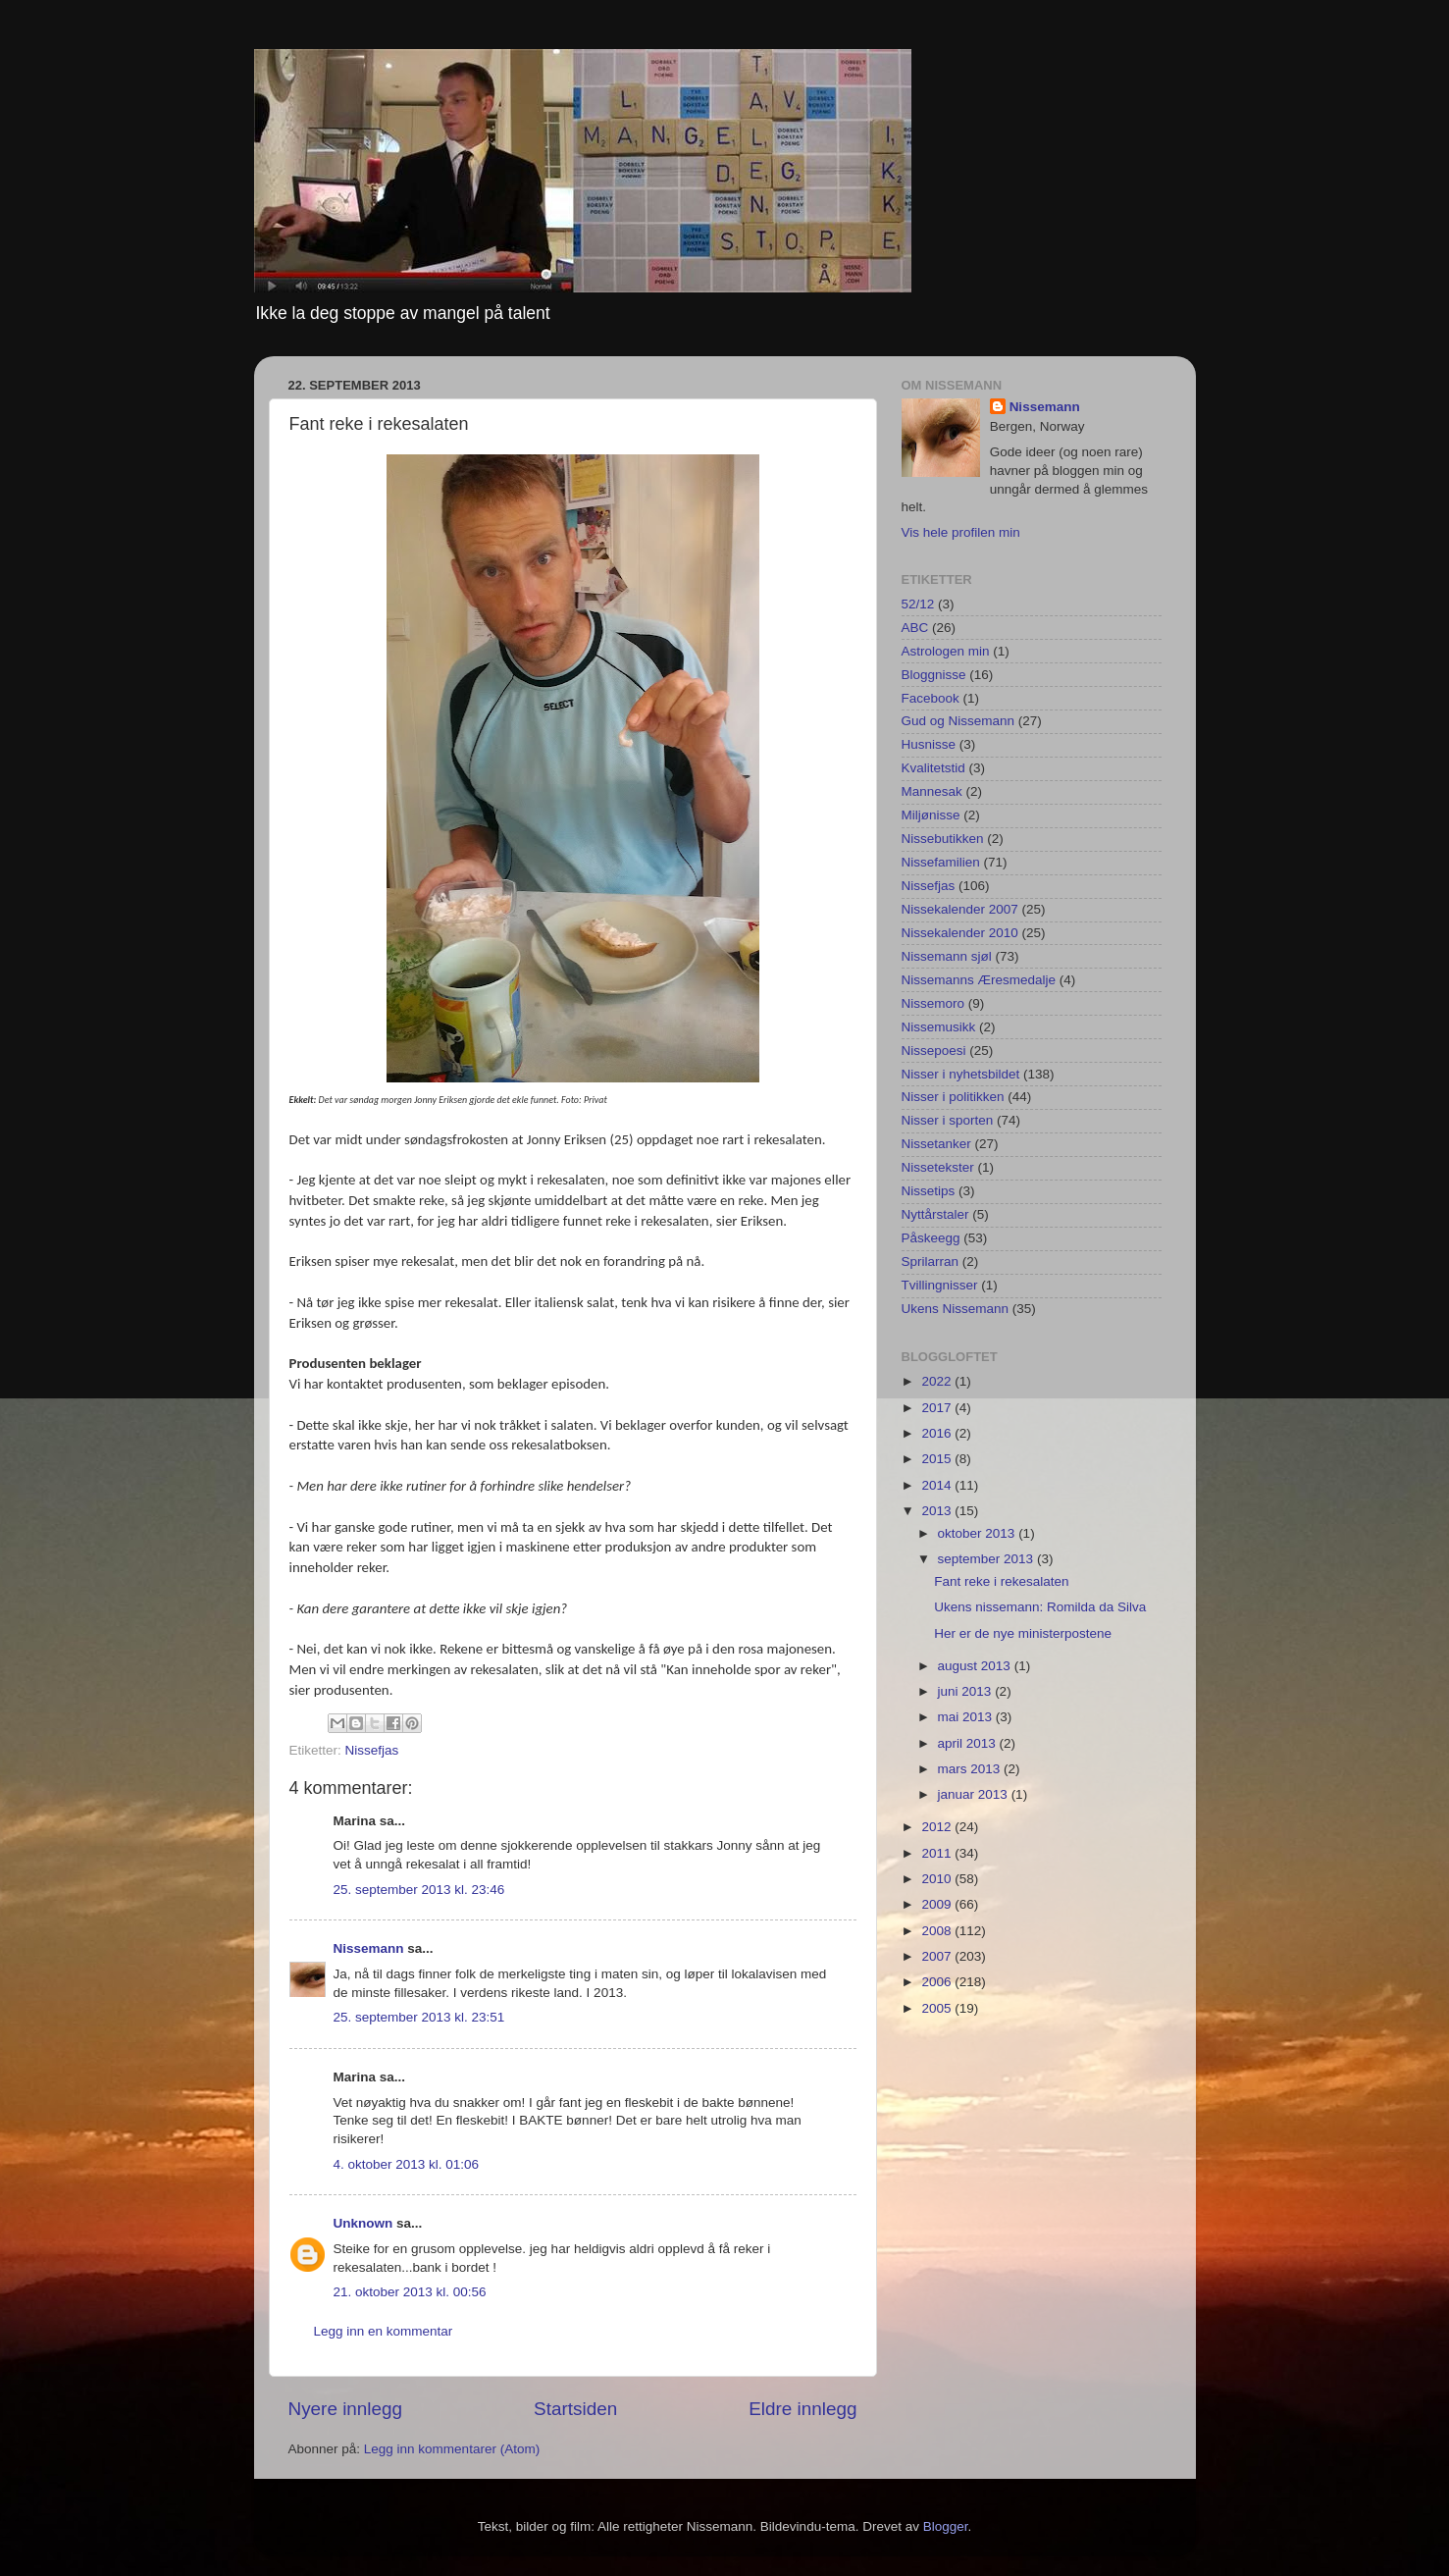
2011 (938, 1853)
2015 (938, 1458)
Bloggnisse (934, 674)
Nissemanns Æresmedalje (979, 980)
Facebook (930, 698)
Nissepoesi (934, 1050)
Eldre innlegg (802, 2408)
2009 (938, 1904)
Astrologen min (946, 651)
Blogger (945, 2526)
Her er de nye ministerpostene (1023, 1633)
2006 (938, 1981)
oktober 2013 (978, 1533)
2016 (938, 1433)
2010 (938, 1878)
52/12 (918, 604)
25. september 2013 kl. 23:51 (419, 2017)
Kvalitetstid (933, 768)
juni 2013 (967, 1691)
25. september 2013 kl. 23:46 (419, 1889)
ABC (915, 627)
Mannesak (932, 791)
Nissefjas (372, 1750)
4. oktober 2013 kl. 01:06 (407, 2164)
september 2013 (987, 1558)
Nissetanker (936, 1143)
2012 (938, 1826)
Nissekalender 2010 (960, 932)
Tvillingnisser (940, 1285)
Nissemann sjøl (947, 956)
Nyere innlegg (345, 2408)
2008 (938, 1930)
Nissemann (369, 1948)
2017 (938, 1407)
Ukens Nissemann (955, 1308)
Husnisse (929, 744)
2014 (938, 1485)
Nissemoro (933, 1003)
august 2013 (976, 1665)
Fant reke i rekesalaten (1001, 1581)
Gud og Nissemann (958, 720)
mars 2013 (971, 1768)
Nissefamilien (941, 862)
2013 (938, 1510)
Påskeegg (931, 1238)
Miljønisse (931, 815)
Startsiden (575, 2408)
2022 (938, 1381)
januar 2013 (974, 1794)
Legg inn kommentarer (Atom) (452, 2449)
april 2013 (969, 1743)
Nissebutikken (943, 838)
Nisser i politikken (953, 1096)
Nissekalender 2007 (960, 909)
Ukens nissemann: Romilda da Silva (1040, 1607)
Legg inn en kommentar (383, 2331)
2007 (938, 1956)
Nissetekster (938, 1167)
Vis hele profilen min (961, 532)
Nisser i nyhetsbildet (961, 1074)
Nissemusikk (939, 1027)
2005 (938, 2008)
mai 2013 (967, 1716)
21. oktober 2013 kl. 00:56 (410, 2292)
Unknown (363, 2223)
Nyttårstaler (935, 1214)
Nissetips (929, 1190)
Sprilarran (930, 1261)
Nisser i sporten (948, 1120)
